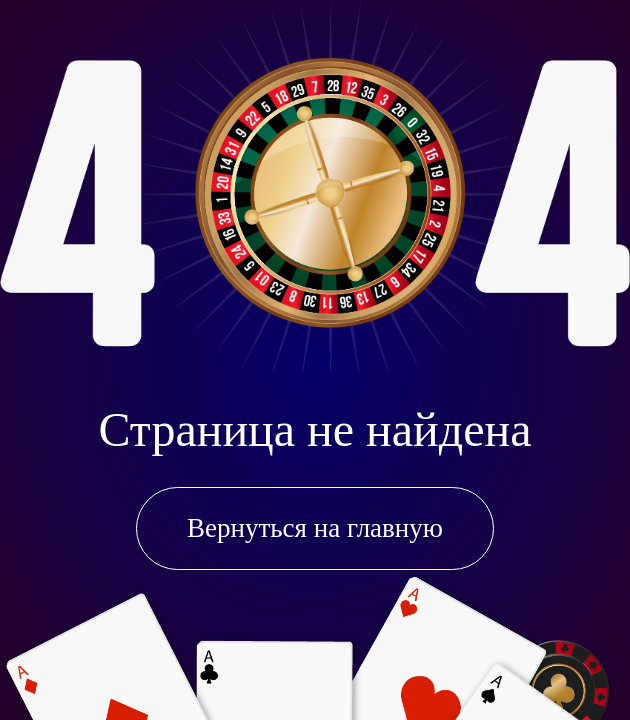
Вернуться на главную (315, 528)
